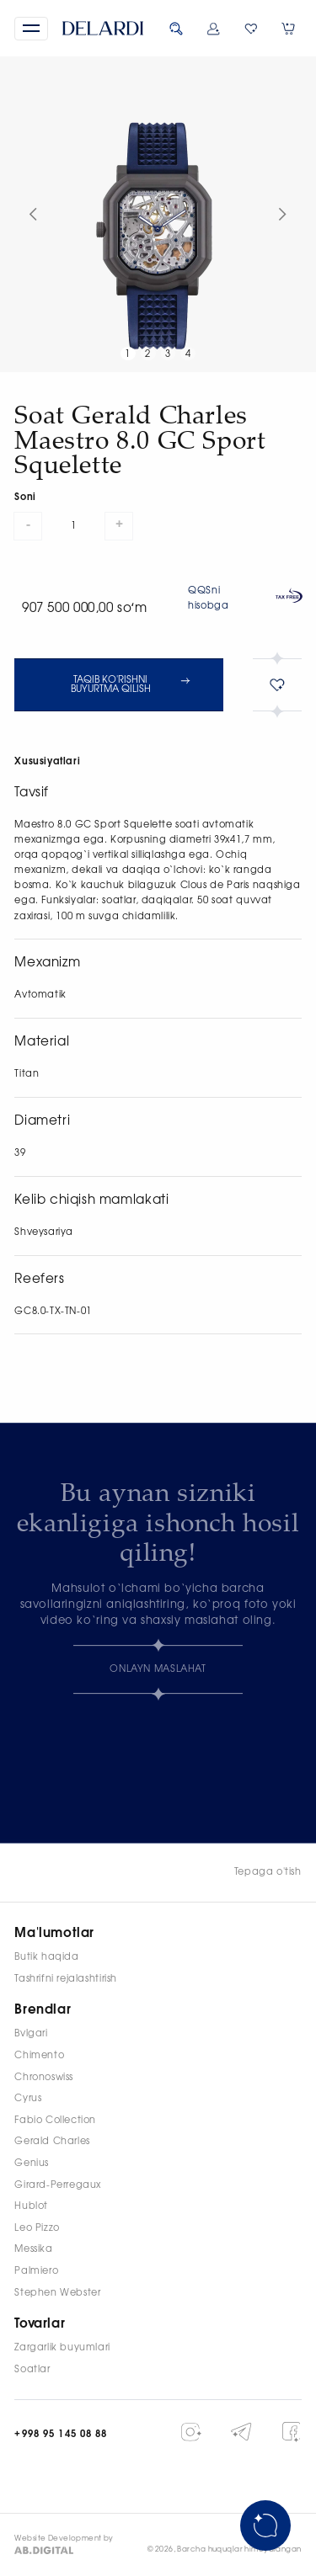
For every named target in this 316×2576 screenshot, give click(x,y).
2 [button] (148, 354)
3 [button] (168, 354)
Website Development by (64, 2539)
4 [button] (188, 354)
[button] (30, 28)
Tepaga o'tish (268, 1871)
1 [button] (128, 354)
